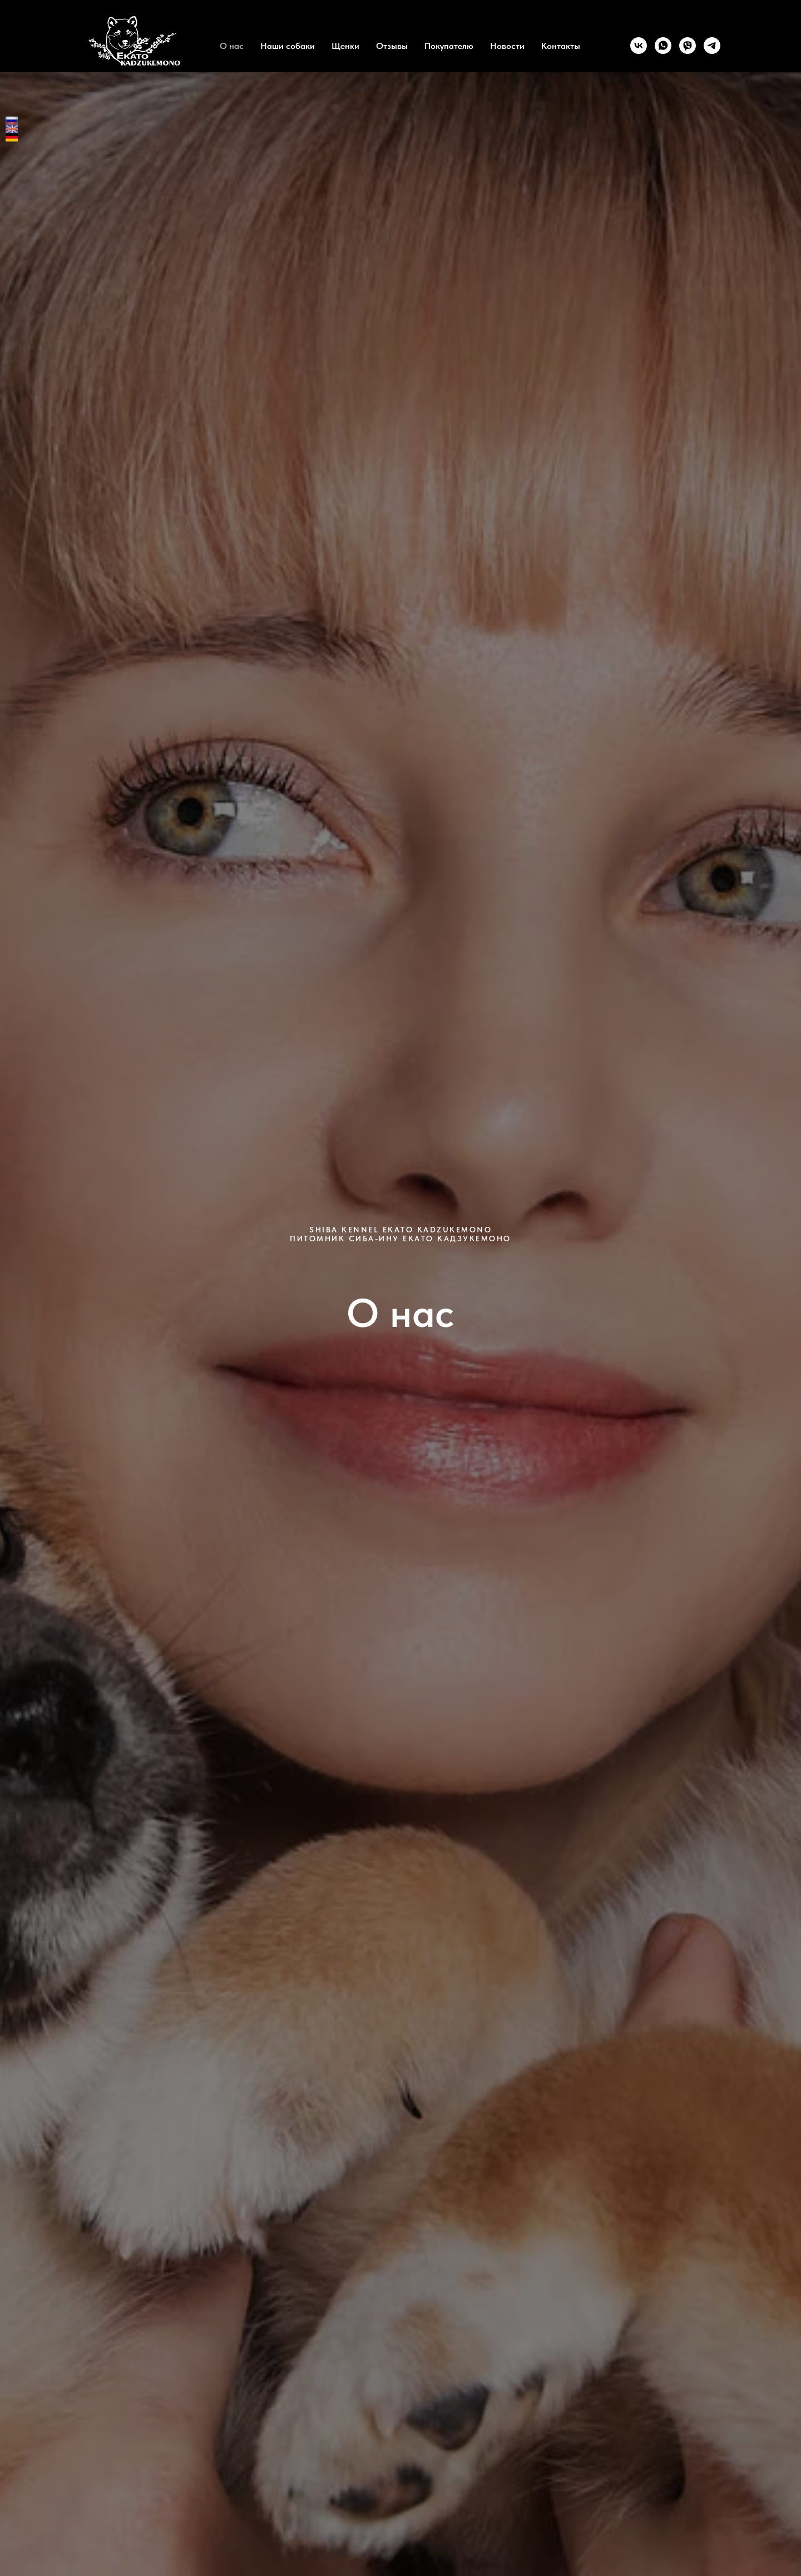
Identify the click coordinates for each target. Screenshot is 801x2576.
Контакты (560, 46)
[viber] (687, 45)
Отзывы (392, 46)
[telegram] (712, 45)
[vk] (638, 45)
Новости (507, 46)
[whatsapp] (663, 45)
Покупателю (448, 46)
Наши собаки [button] (287, 46)
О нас (232, 46)
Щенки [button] (345, 46)
